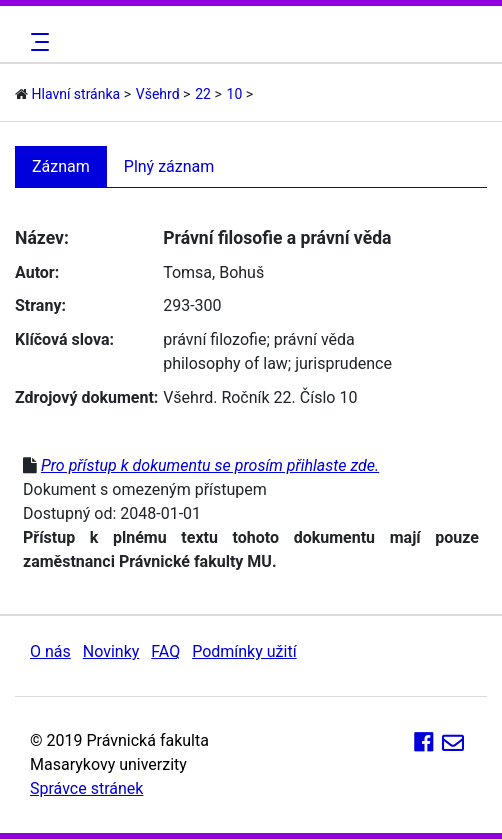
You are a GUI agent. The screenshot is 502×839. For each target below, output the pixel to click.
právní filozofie (214, 339)
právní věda (314, 339)
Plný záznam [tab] (169, 166)
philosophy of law (225, 363)
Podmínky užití (244, 651)
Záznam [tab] (61, 166)
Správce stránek (86, 788)
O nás (50, 651)
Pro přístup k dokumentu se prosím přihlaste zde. (210, 465)
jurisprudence (343, 363)
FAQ (165, 651)
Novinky (111, 651)
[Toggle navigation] (37, 42)
